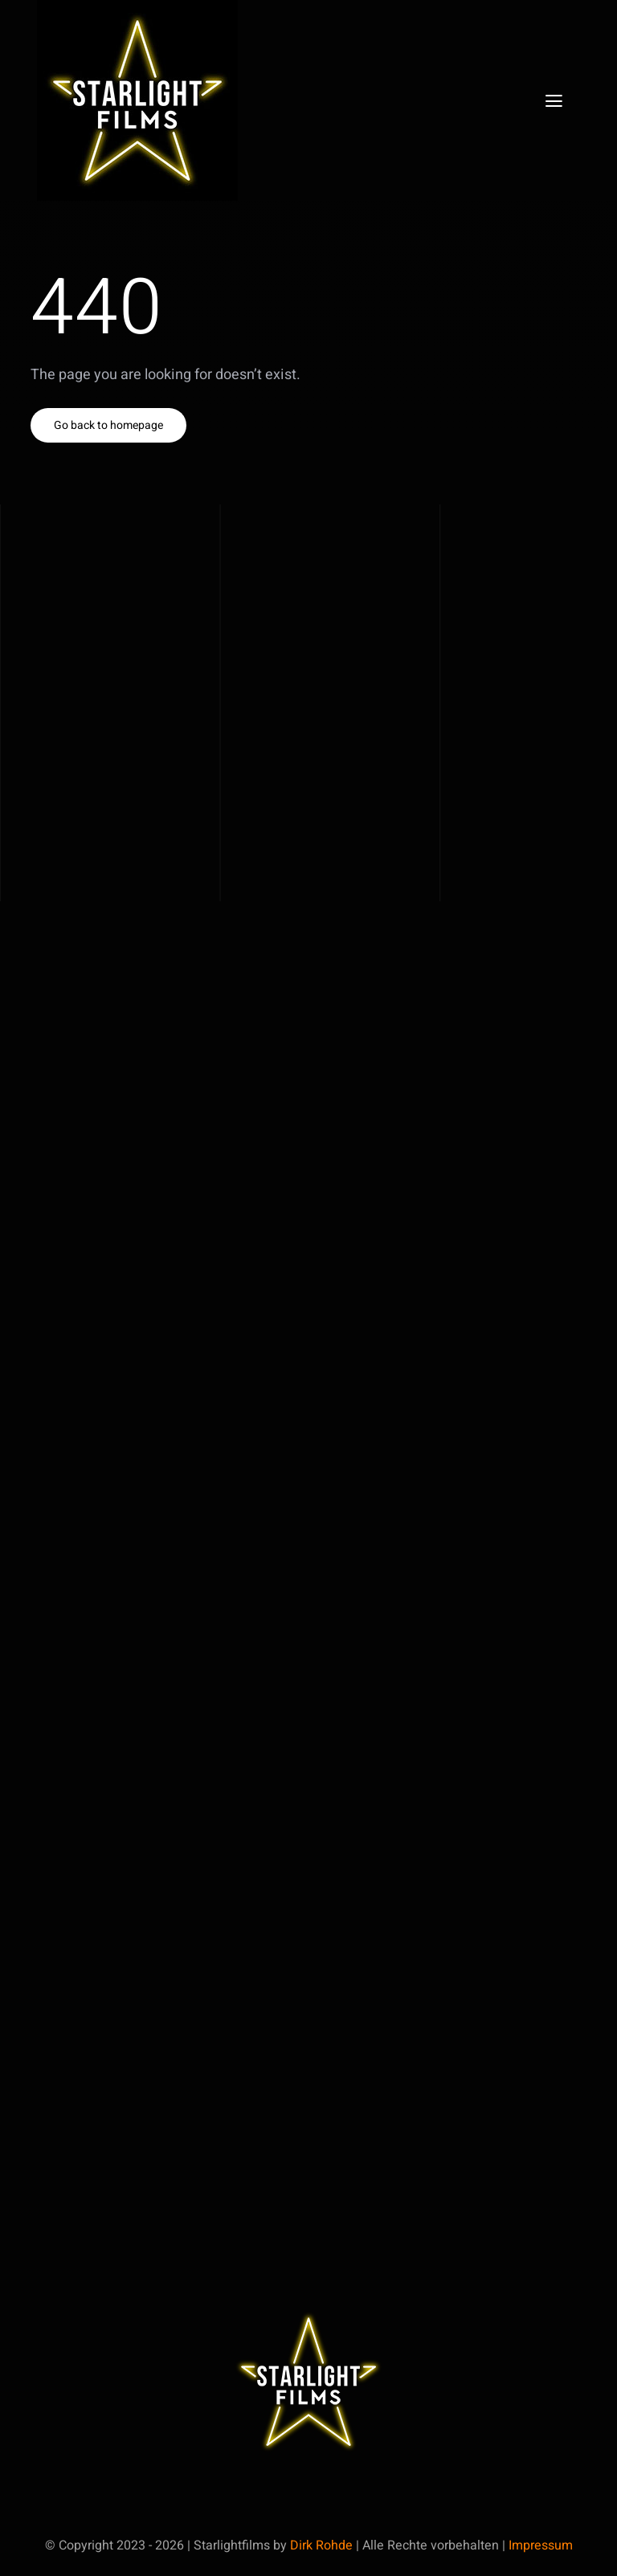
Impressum (541, 2545)
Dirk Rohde (321, 2545)
